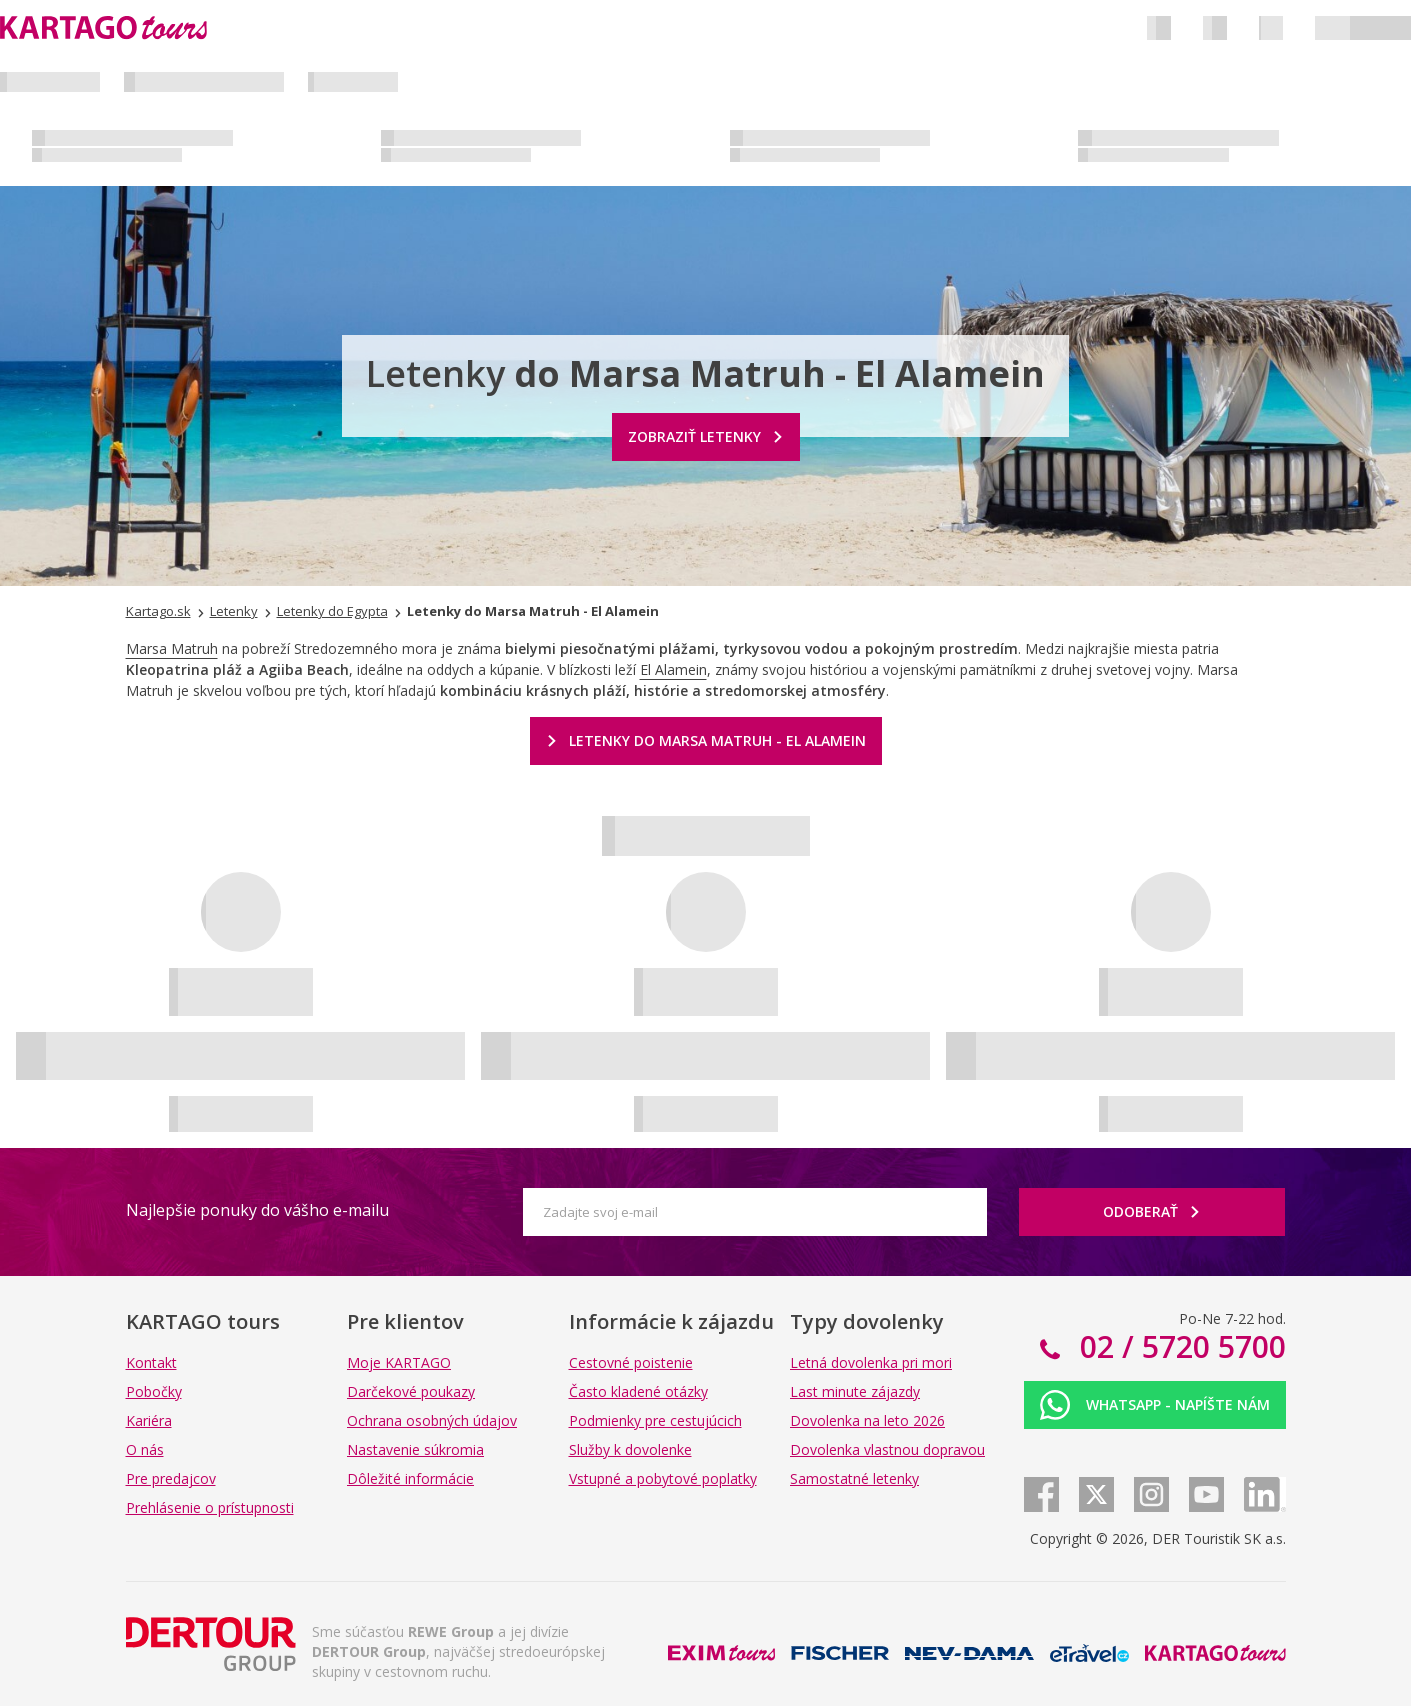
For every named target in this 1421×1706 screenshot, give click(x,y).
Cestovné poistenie (631, 1362)
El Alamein (673, 669)
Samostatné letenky (854, 1478)
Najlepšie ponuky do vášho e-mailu (257, 1210)
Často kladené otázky (638, 1391)
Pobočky (154, 1391)
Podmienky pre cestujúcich (655, 1420)
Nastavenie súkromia (415, 1449)
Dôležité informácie (410, 1478)
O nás (145, 1449)
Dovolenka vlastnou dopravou (887, 1449)
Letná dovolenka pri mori (871, 1362)
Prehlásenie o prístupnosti (210, 1507)
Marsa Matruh (172, 648)
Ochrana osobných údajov (432, 1420)
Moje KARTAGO (399, 1362)
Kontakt (151, 1362)
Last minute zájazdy (855, 1391)
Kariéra (149, 1420)
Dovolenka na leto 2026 (867, 1420)
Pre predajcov (171, 1478)
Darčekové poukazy (411, 1391)
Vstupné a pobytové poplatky (663, 1478)
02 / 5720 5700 (1179, 1346)
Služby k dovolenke (630, 1449)
